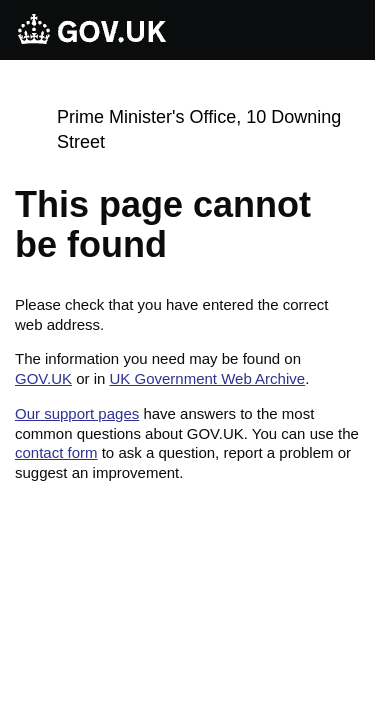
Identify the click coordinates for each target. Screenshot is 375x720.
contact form (56, 452)
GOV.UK (43, 378)
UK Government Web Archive (207, 378)
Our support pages (77, 413)
